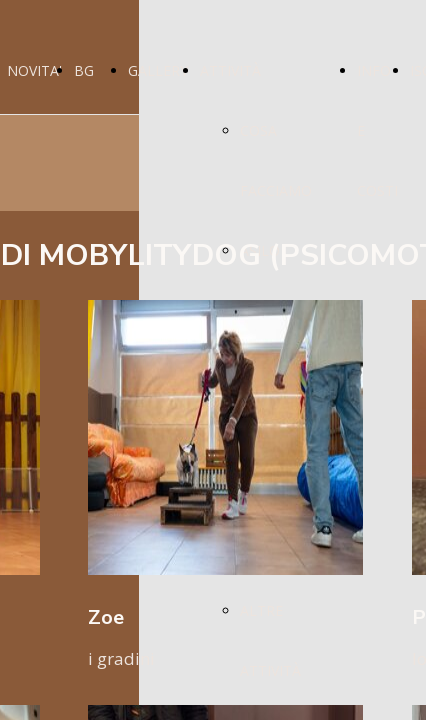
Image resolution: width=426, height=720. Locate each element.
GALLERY (158, 70)
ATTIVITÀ (230, 70)
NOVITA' (34, 70)
